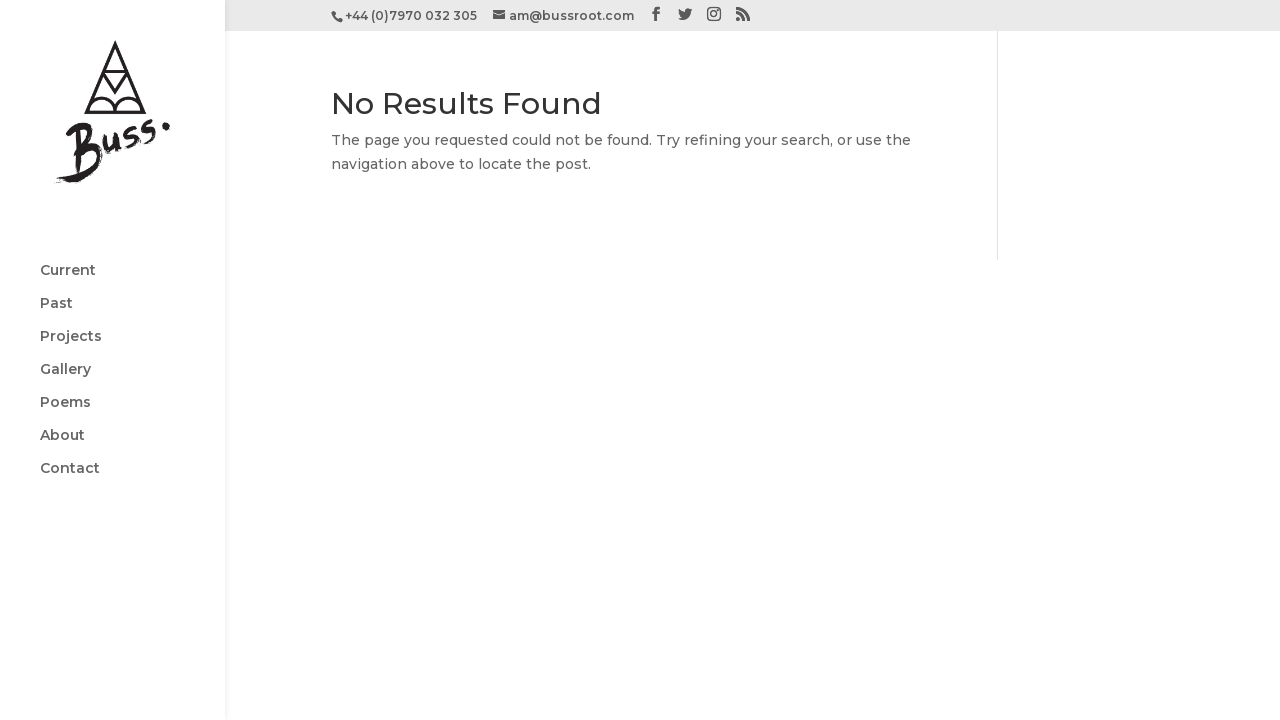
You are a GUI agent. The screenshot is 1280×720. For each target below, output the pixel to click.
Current (68, 223)
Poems (65, 355)
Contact (70, 421)
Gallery (65, 322)
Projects (71, 289)
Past (56, 256)
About (62, 388)
